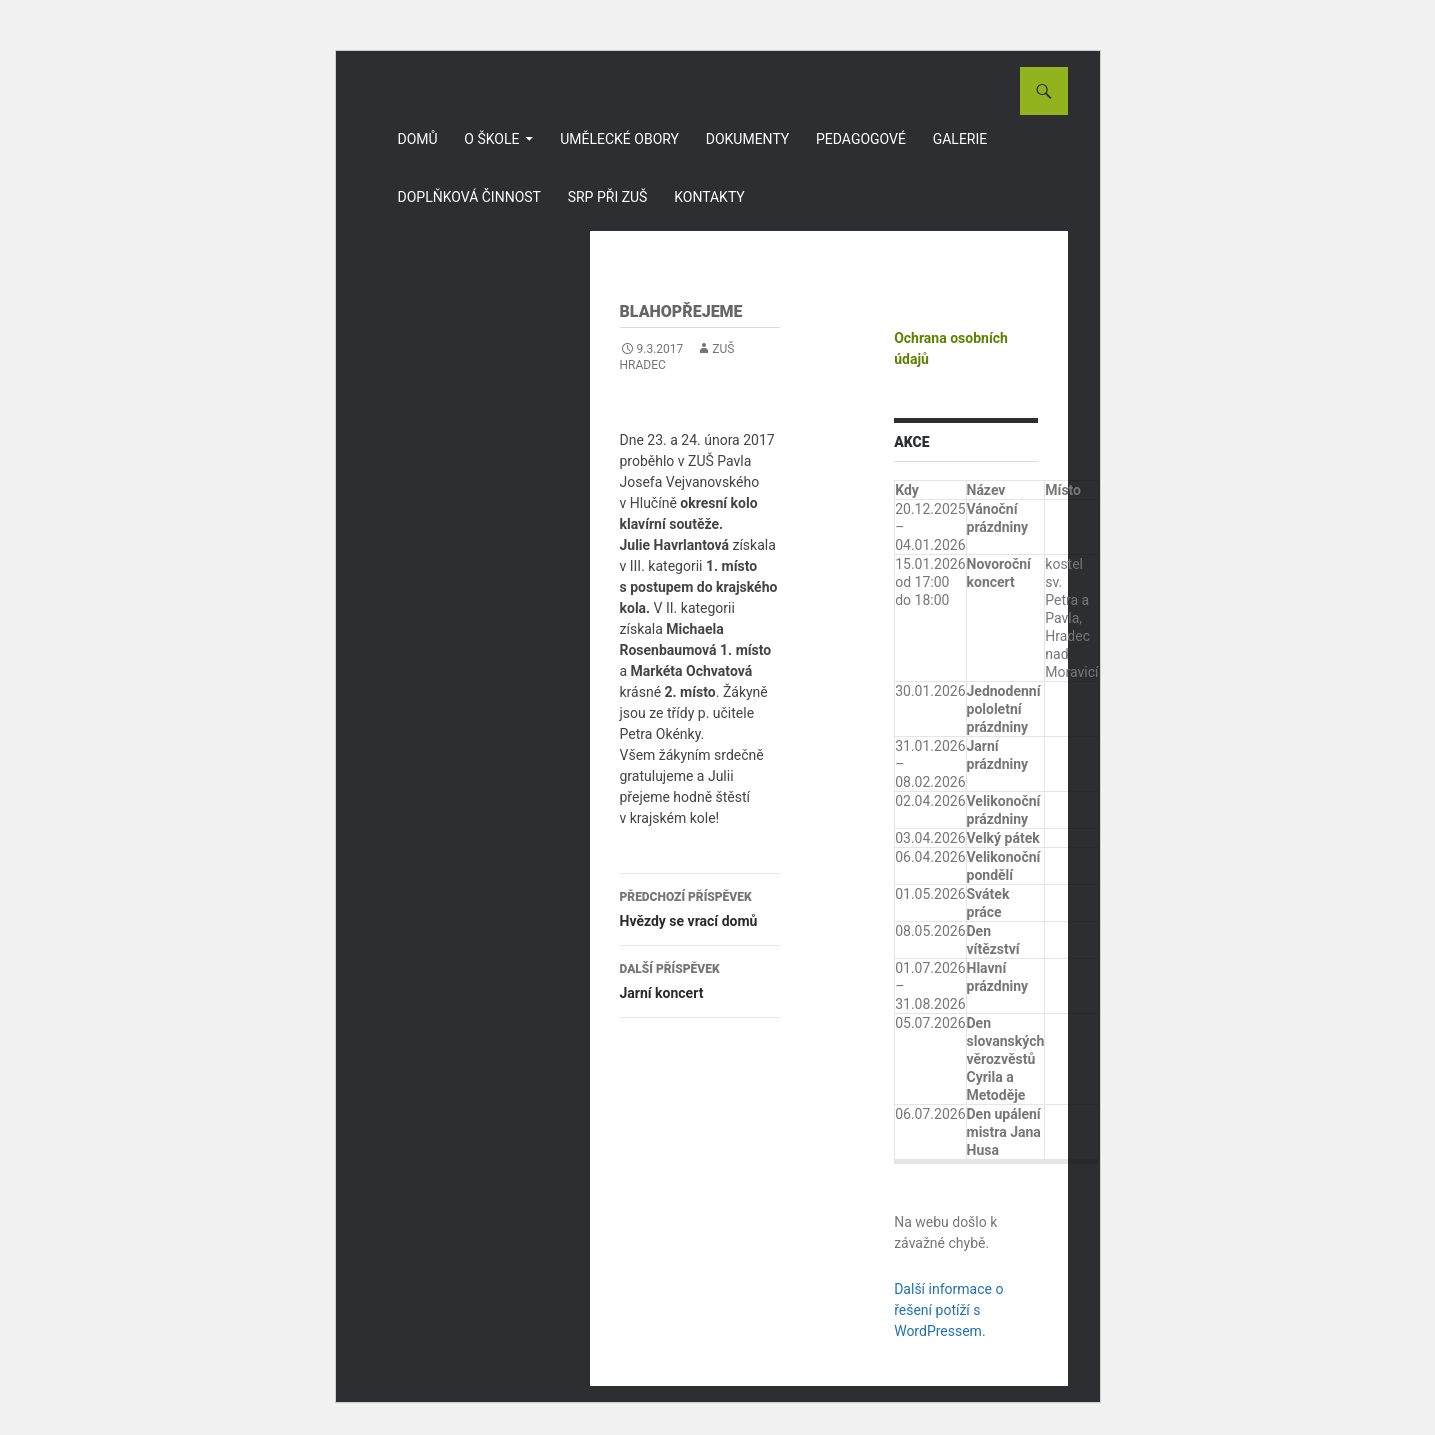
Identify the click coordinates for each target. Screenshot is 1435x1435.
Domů (418, 139)
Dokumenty (748, 139)
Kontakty (709, 197)
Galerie (960, 139)
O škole (491, 139)
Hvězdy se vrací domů (700, 907)
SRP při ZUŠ (608, 197)
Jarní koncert (700, 979)
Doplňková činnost (469, 197)
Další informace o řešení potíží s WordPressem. (948, 1310)
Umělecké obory (619, 139)
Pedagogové (861, 139)
